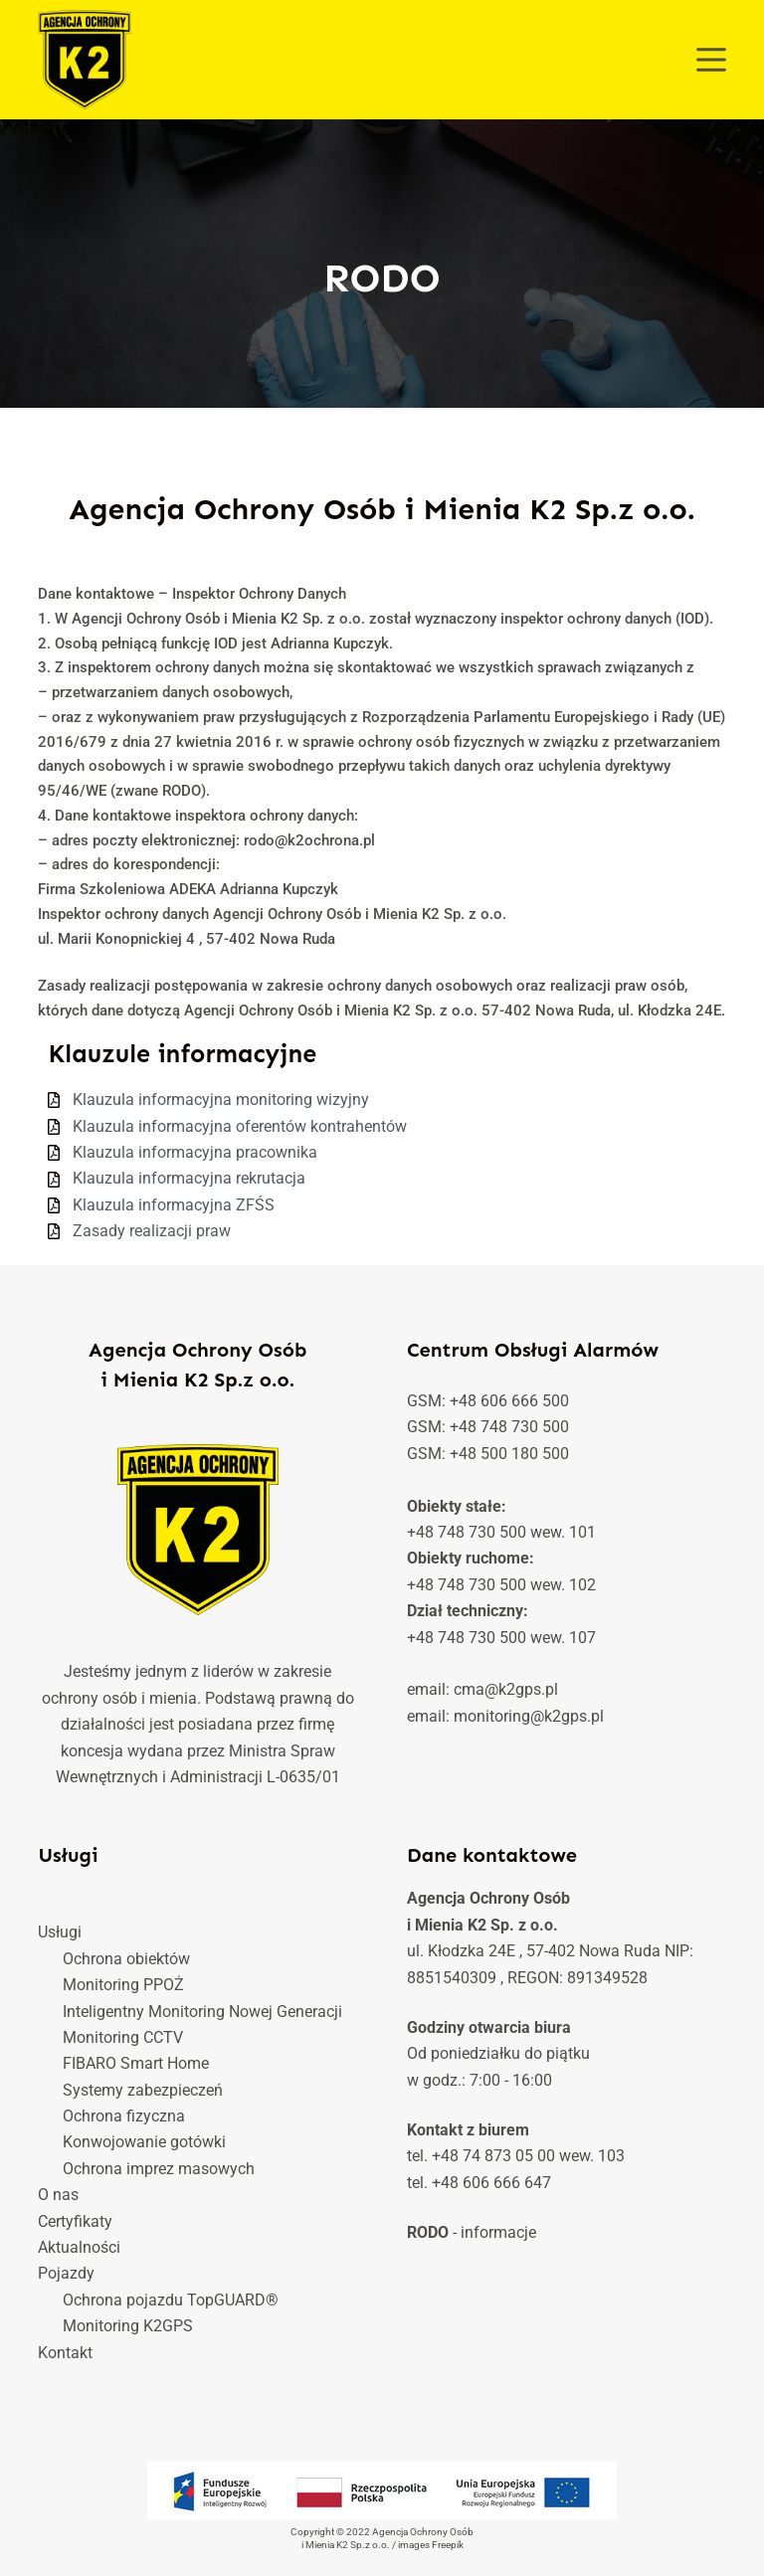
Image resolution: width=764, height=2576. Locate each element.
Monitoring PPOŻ (123, 1984)
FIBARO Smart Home (136, 2063)
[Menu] (711, 60)
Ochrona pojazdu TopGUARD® (171, 2300)
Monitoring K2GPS (128, 2325)
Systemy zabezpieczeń (143, 2090)
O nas (58, 2194)
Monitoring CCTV (123, 2037)
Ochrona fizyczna (124, 2116)
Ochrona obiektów (126, 1958)
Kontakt (65, 2352)
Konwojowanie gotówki (144, 2141)
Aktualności (79, 2247)
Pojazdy (66, 2273)
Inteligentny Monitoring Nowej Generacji (202, 2011)
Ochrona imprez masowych (159, 2168)
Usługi (60, 1932)
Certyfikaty (75, 2221)
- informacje (471, 2232)
